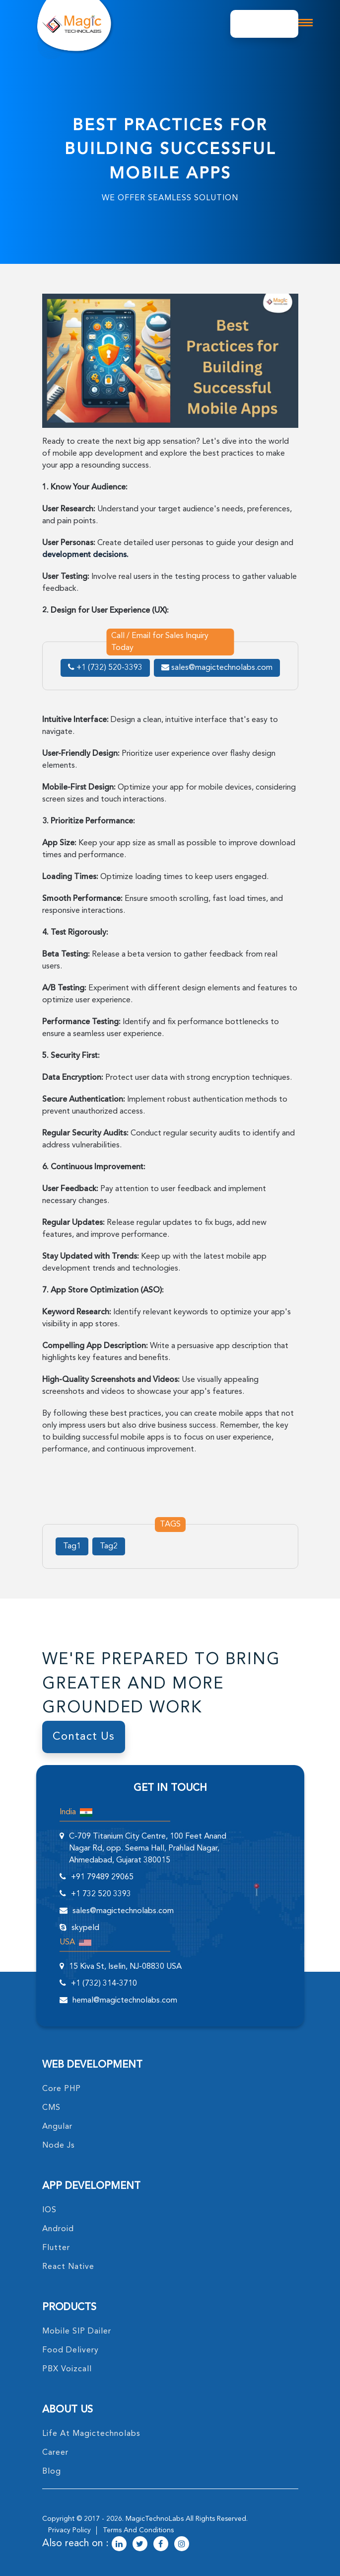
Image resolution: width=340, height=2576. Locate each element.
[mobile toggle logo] (305, 22)
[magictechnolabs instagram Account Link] (181, 2545)
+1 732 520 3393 (101, 1894)
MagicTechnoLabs (155, 2518)
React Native (68, 2267)
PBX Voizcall (67, 2369)
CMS (51, 2108)
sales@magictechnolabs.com (216, 668)
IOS (49, 2210)
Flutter (56, 2248)
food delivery (70, 2350)
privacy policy (69, 2530)
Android (58, 2229)
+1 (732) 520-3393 (105, 668)
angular (57, 2127)
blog (51, 2472)
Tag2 (109, 1546)
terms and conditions (138, 2530)
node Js (58, 2146)
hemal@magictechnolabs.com (124, 2001)
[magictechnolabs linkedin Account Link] (119, 2545)
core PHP (61, 2089)
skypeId (85, 1928)
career (55, 2453)
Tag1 (72, 1546)
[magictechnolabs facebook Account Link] (160, 2545)
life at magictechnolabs (91, 2434)
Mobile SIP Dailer (76, 2331)
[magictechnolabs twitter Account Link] (140, 2545)
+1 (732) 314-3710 (104, 1984)
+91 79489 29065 (102, 1877)
